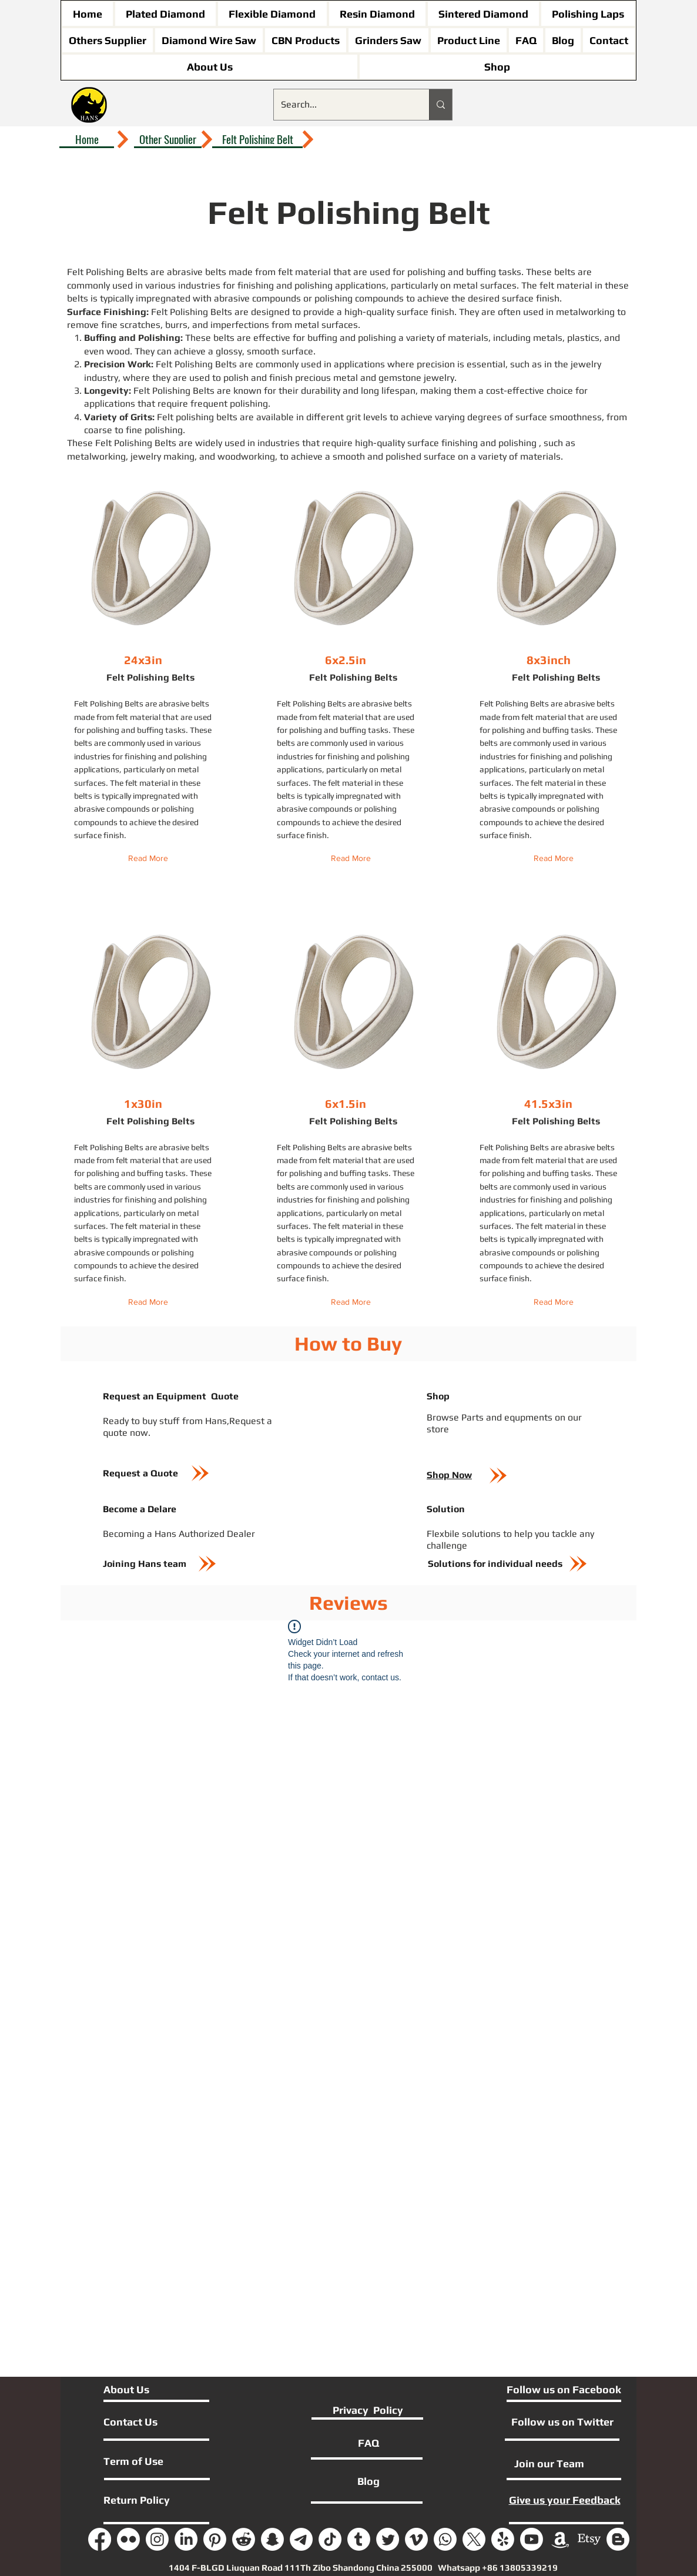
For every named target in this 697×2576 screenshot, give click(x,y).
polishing (426, 271)
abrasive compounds (257, 298)
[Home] (86, 139)
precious (314, 377)
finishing (255, 285)
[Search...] (342, 104)
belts (215, 271)
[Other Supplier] (168, 139)
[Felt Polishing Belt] (257, 139)
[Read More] (150, 859)
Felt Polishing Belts (107, 271)
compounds (379, 298)
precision (436, 364)
